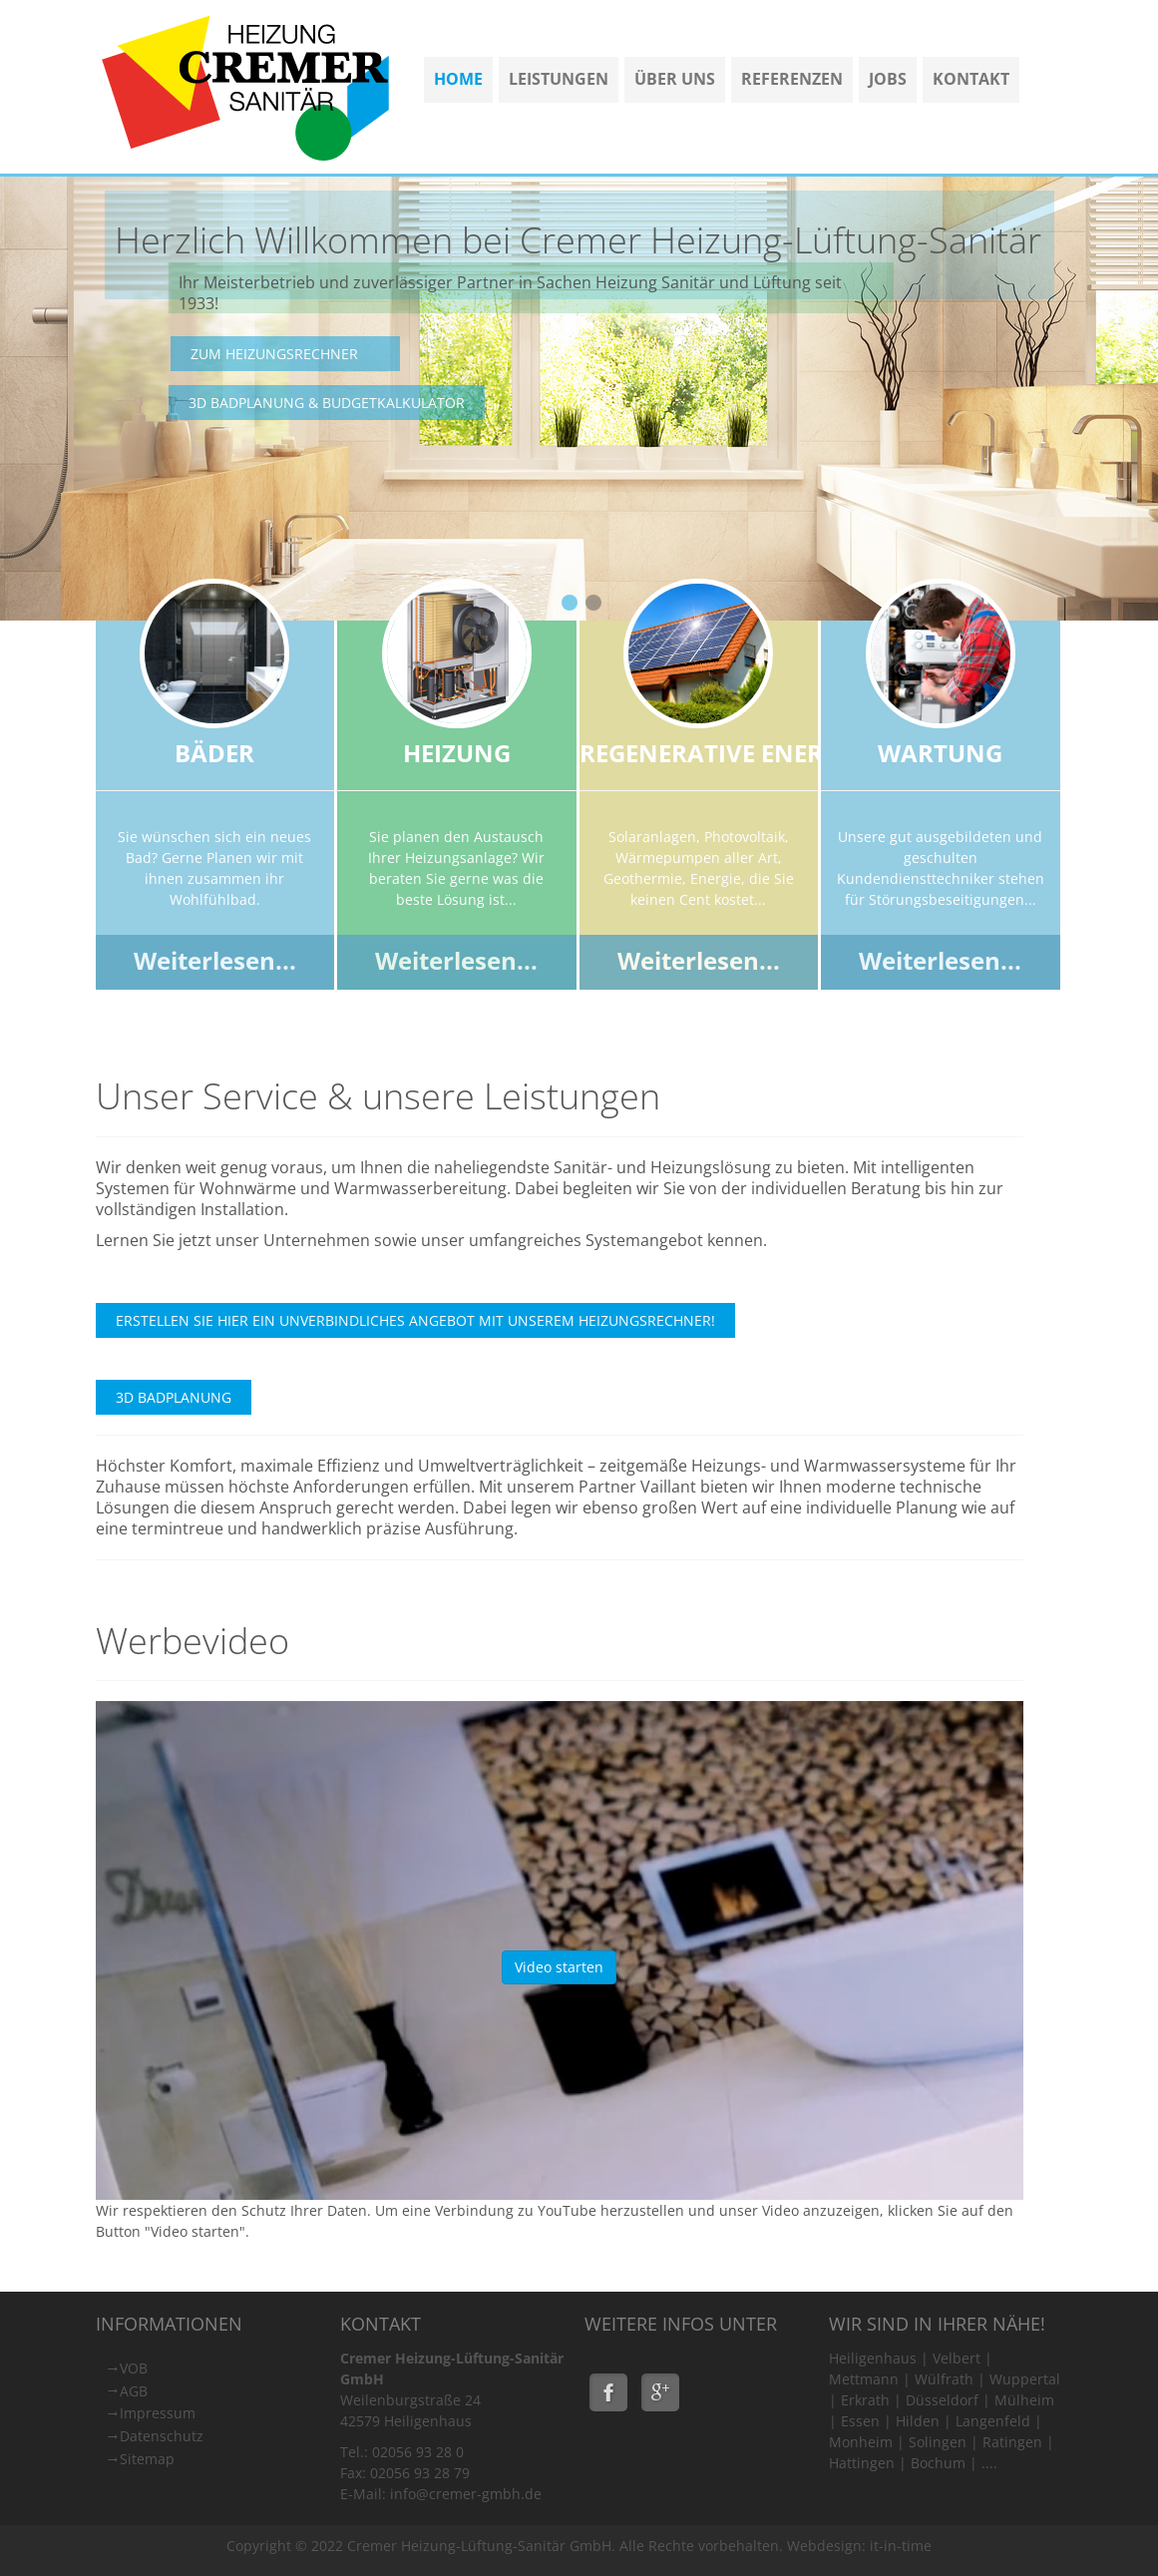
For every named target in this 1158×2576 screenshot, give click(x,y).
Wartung (940, 752)
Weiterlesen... (215, 960)
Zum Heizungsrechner (274, 353)
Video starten (559, 1966)
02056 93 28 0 (418, 2451)
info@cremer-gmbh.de (466, 2493)
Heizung (457, 752)
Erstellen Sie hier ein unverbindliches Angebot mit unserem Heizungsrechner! (415, 1320)
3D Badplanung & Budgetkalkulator (327, 402)
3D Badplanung (173, 1397)
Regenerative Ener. (704, 752)
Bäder (214, 752)
